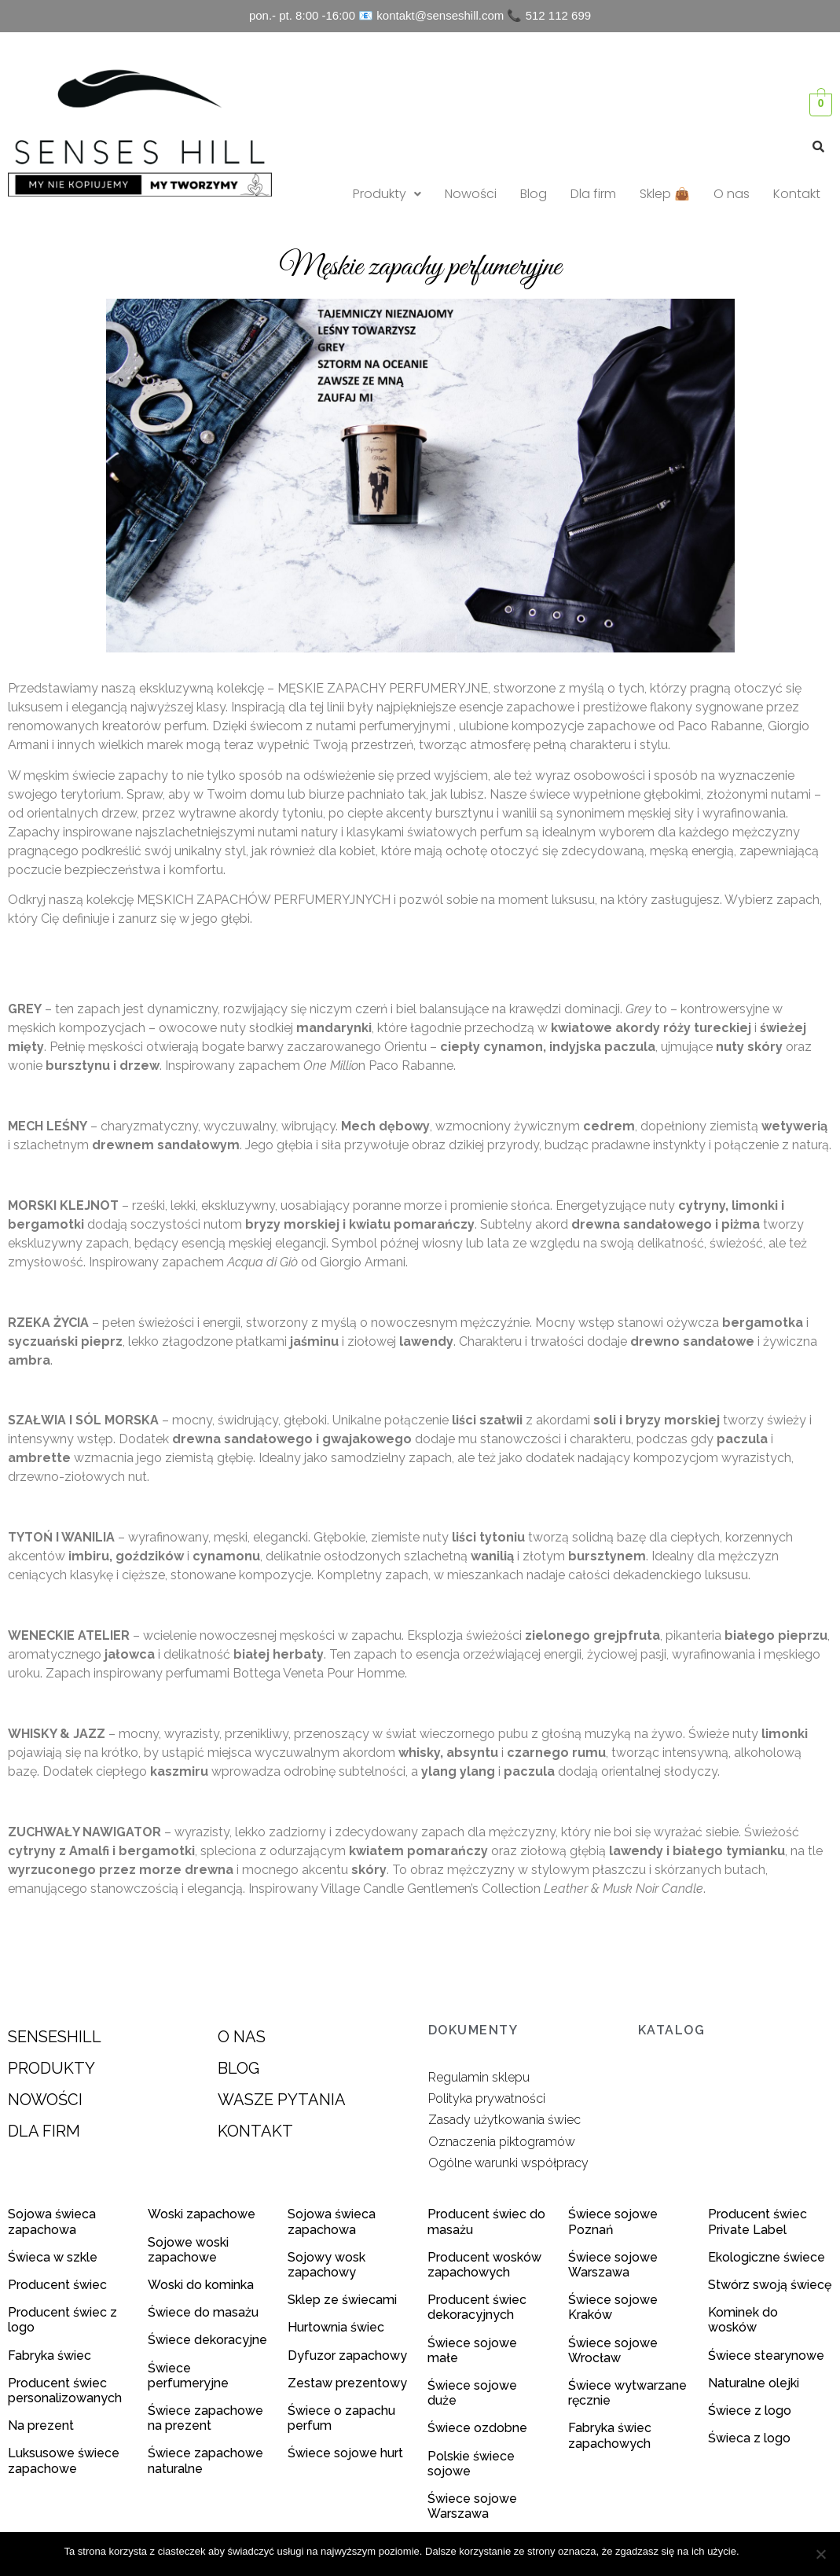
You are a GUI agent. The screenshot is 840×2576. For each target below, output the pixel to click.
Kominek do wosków (743, 2320)
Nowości (471, 194)
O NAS (242, 2036)
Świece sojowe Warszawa (472, 2506)
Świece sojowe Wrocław (613, 2350)
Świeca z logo (751, 2438)
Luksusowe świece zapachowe (63, 2460)
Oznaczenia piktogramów (501, 2141)
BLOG (238, 2068)
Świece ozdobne (477, 2427)
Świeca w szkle (52, 2257)
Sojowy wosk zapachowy (326, 2265)
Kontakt (796, 194)
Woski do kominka (201, 2284)
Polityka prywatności (486, 2098)
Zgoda (761, 2551)
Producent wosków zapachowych (484, 2265)
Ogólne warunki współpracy (508, 2162)
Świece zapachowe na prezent (205, 2418)
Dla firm (593, 194)
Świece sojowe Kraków (613, 2307)
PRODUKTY (51, 2068)
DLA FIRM (44, 2131)
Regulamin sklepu (479, 2077)
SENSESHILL (54, 2036)
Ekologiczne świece (766, 2257)
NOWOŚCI (45, 2099)
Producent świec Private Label (757, 2221)
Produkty (387, 194)
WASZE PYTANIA (282, 2099)
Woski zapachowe (201, 2214)
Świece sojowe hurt (345, 2453)
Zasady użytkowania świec (504, 2119)
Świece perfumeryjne (188, 2375)
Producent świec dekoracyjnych (476, 2307)
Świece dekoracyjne (207, 2339)
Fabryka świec (49, 2355)
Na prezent (41, 2425)
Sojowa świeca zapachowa (52, 2221)
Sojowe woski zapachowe (188, 2250)
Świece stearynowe (766, 2355)
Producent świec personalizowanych (65, 2390)
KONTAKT (255, 2131)
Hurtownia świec (336, 2327)
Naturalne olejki (753, 2383)
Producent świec (57, 2284)
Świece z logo (751, 2410)
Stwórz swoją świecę (769, 2284)
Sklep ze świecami (344, 2299)
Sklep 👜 (665, 194)
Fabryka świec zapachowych (609, 2435)
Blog (533, 194)
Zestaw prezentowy (347, 2383)
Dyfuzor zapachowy (347, 2355)
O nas (731, 194)
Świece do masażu (203, 2312)
